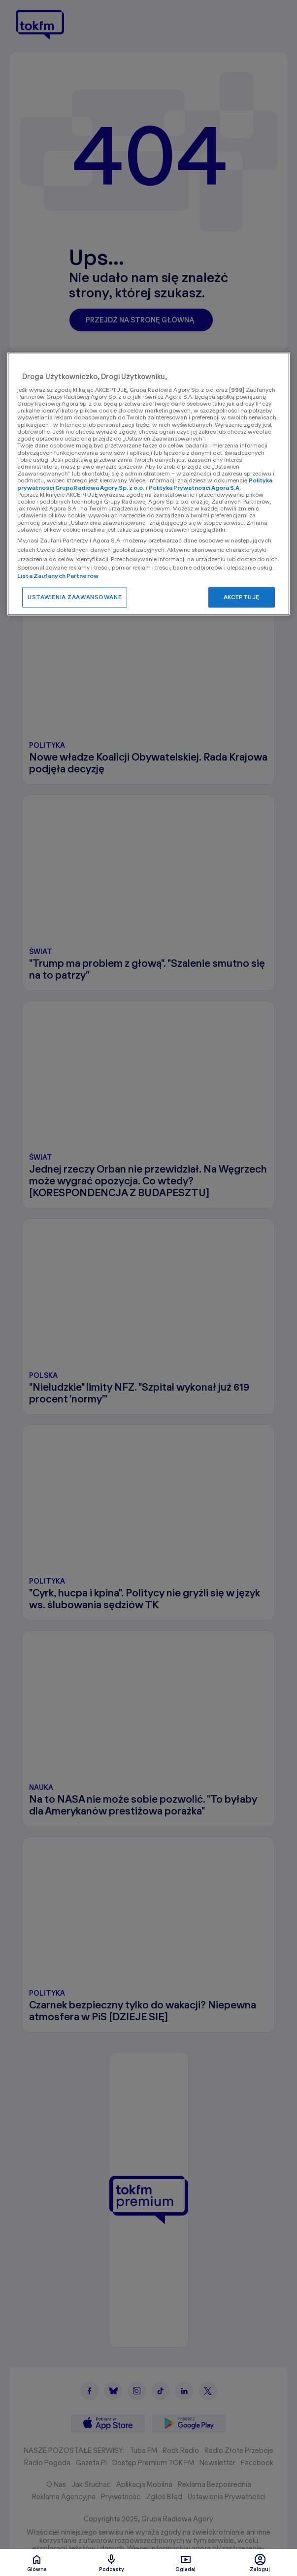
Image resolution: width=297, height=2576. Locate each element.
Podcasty (111, 2563)
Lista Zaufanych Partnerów (58, 575)
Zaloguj (260, 2563)
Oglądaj (185, 2563)
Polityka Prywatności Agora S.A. (195, 487)
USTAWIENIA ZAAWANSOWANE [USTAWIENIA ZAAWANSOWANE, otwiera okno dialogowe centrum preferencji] (75, 597)
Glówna (37, 2563)
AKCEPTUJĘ (242, 597)
